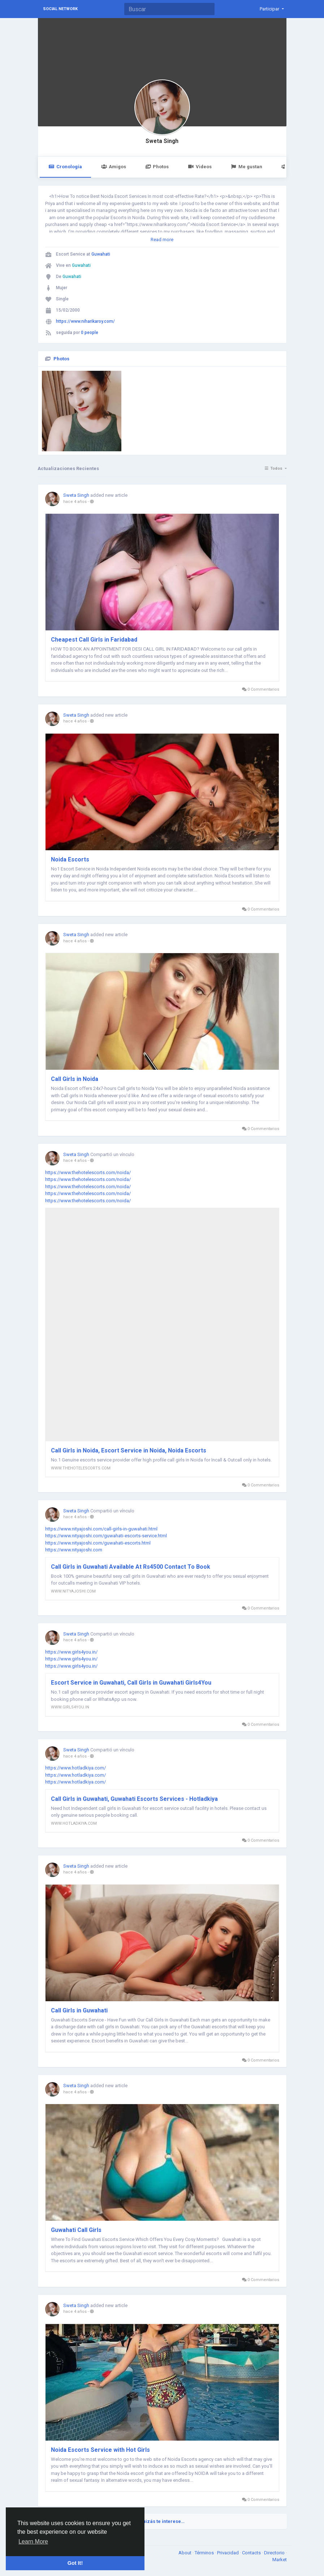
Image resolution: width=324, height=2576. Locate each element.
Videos (199, 166)
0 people (89, 332)
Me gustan (246, 166)
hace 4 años (75, 501)
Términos (205, 2552)
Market (279, 2559)
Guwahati (100, 254)
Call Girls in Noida (74, 1079)
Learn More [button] (33, 2541)
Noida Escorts (70, 859)
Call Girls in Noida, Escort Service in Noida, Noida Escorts (128, 1450)
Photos (157, 166)
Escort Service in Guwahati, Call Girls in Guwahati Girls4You (131, 1682)
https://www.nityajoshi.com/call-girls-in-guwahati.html (101, 1529)
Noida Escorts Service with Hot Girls (100, 2449)
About (185, 2552)
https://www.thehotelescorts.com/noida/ (88, 1172)
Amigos (113, 166)
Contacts (252, 2552)
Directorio (275, 2552)
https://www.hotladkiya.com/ (75, 1768)
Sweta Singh (162, 141)
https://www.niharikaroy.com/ (85, 321)
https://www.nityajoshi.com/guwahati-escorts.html (98, 1543)
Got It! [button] (75, 2563)
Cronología (65, 166)
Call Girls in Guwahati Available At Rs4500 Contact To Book (130, 1566)
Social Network (60, 8)
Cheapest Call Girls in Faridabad (94, 639)
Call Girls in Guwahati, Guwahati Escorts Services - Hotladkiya (134, 1798)
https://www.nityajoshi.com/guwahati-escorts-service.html (106, 1535)
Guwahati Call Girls (76, 2230)
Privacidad (228, 2552)
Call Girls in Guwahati (79, 2010)
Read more (162, 239)
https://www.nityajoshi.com (73, 1549)
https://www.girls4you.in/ (71, 1652)
